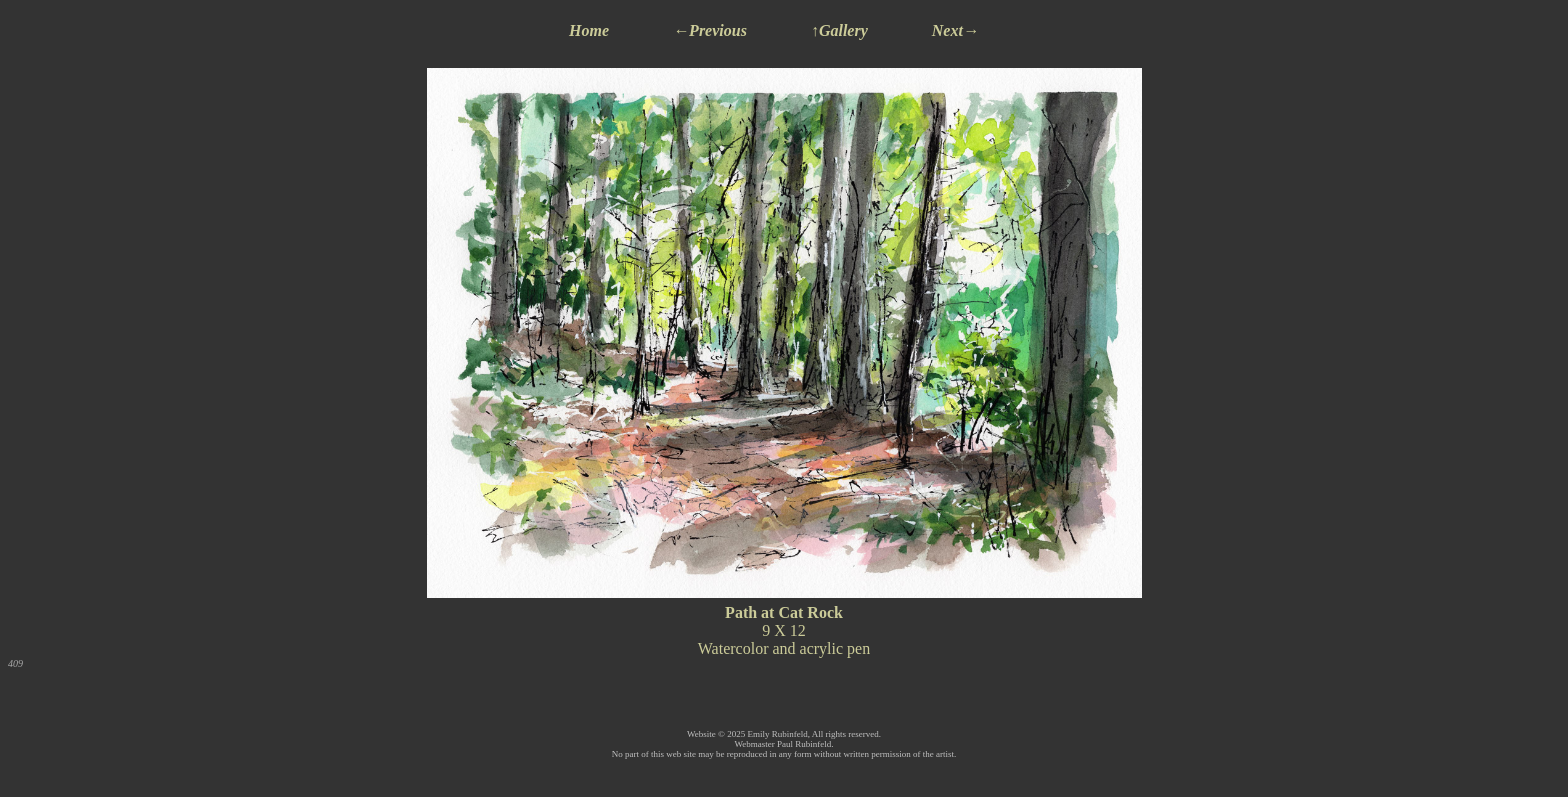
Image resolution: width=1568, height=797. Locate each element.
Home (589, 30)
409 (15, 663)
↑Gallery (839, 30)
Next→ (955, 30)
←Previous (710, 30)
